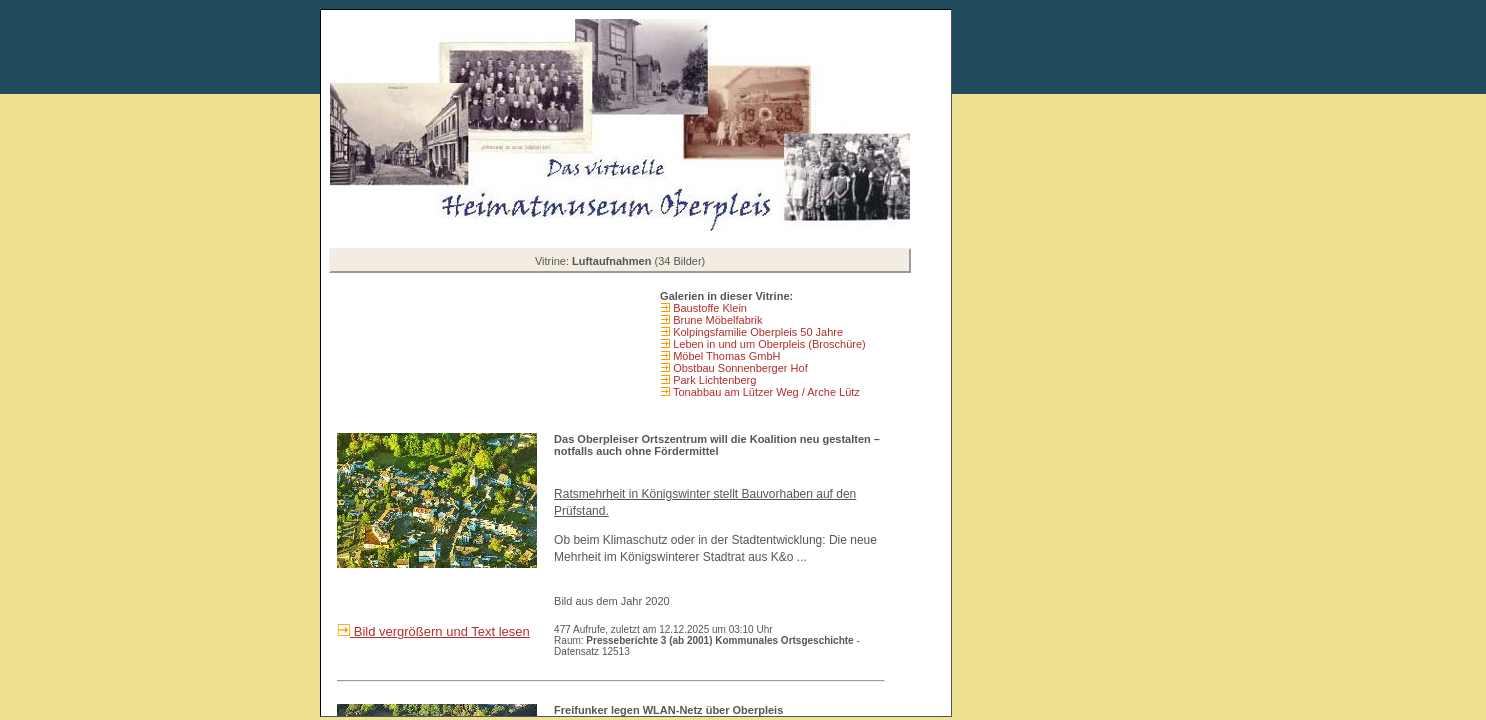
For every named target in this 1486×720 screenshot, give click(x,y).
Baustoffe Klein (708, 308)
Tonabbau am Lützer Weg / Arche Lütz (765, 392)
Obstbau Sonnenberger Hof (739, 368)
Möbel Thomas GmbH (725, 356)
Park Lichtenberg (713, 380)
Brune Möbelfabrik (716, 320)
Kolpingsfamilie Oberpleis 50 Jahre (756, 332)
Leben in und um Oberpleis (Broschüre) (768, 344)
